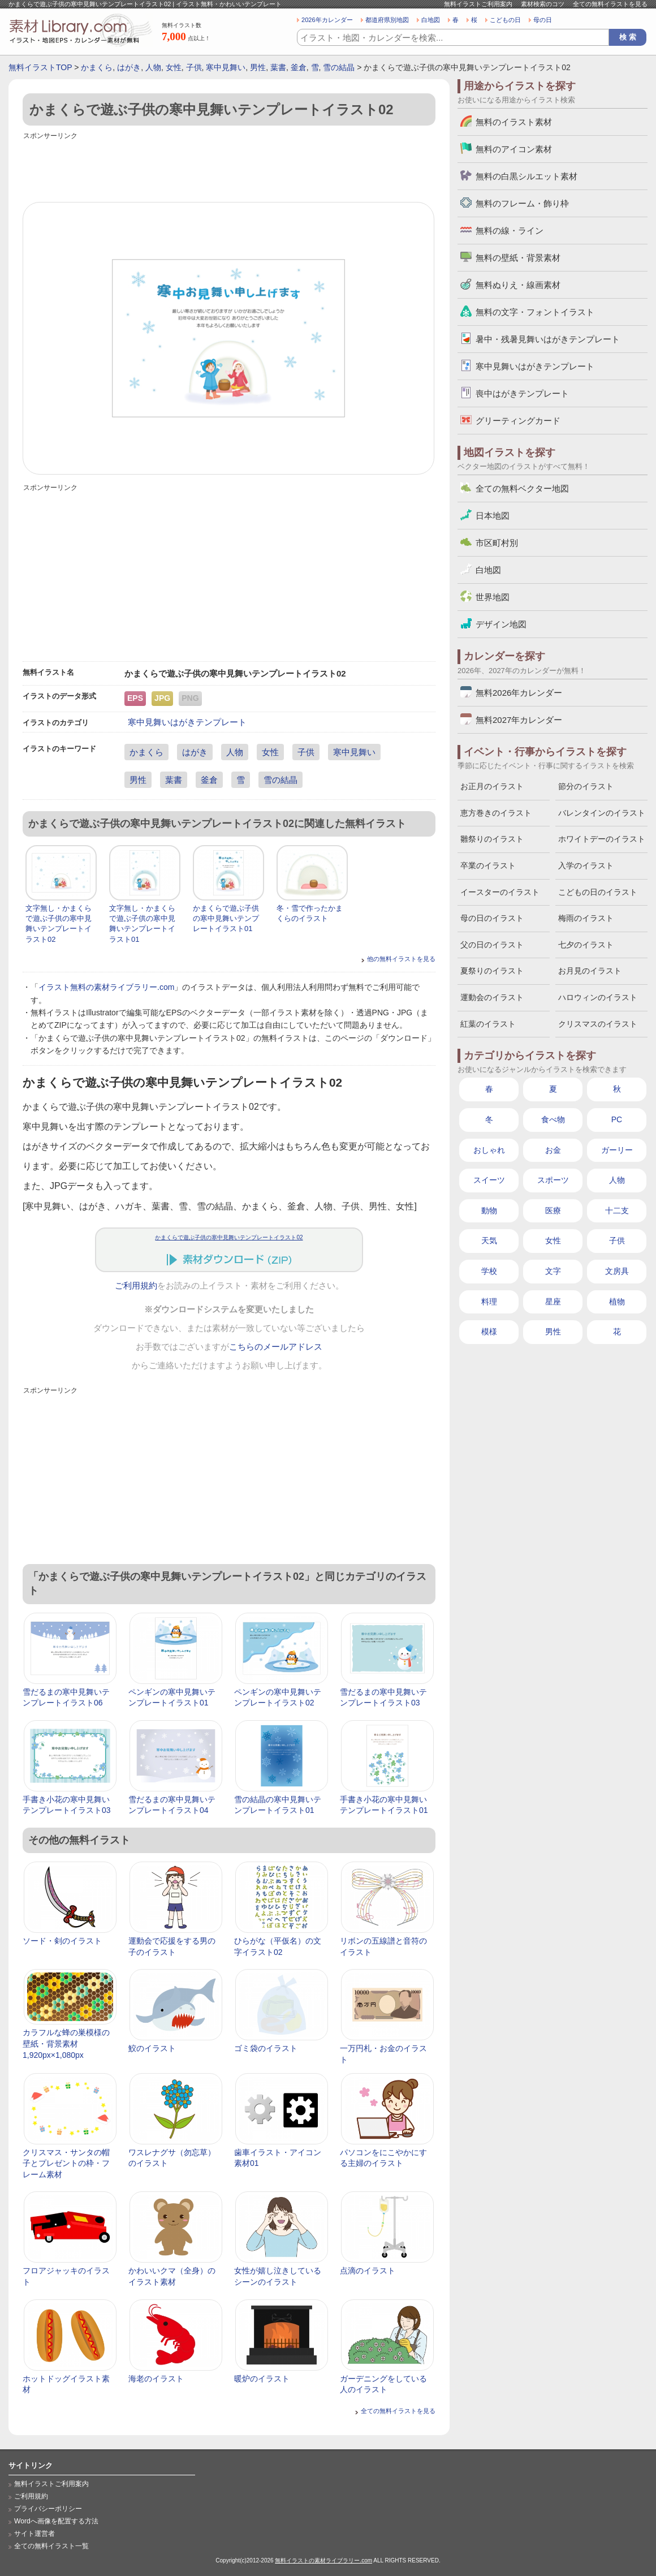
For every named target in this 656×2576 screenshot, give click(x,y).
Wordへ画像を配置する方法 (56, 2521)
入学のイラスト (586, 865)
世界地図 (493, 597)
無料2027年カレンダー (519, 720)
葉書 (278, 67)
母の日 (542, 19)
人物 (153, 67)
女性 (174, 67)
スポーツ (553, 1179)
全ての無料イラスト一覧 (51, 2546)
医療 (553, 1210)
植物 (617, 1301)
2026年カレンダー (327, 19)
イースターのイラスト (500, 892)
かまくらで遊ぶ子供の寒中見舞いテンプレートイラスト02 (229, 1237)
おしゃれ (489, 1150)
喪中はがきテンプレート (522, 393)
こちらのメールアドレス (275, 1346)
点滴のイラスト (367, 2270)
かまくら (97, 67)
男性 (258, 67)
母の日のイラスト (492, 918)
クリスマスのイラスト (597, 1023)
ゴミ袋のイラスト (265, 2048)
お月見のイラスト (590, 970)
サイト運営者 (34, 2534)
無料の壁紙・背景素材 (518, 257)
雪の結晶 (339, 67)
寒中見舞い (225, 67)
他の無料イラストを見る (401, 958)
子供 (194, 67)
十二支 (617, 1210)
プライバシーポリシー (48, 2509)
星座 (553, 1301)
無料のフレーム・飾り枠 (522, 203)
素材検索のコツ (542, 4)
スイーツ (489, 1179)
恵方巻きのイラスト (496, 812)
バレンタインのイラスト (601, 812)
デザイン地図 (501, 624)
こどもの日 (505, 19)
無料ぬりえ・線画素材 (518, 285)
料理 (489, 1301)
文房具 (617, 1271)
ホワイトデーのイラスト (601, 838)
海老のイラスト (156, 2378)
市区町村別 (497, 543)
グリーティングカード (518, 420)
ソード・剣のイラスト (62, 1940)
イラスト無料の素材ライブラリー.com (106, 987)
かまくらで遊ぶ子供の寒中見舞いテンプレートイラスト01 (226, 918)
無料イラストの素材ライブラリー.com (323, 2560)
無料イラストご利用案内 (478, 4)
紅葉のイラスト (488, 1023)
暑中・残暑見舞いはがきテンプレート (548, 339)
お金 (553, 1150)
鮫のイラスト (152, 2048)
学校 (489, 1271)
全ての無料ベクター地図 (522, 488)
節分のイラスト (586, 786)
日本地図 (493, 515)
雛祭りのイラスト (492, 838)
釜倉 (299, 67)
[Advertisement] (229, 168)
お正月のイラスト (492, 786)
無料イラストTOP (40, 67)
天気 (489, 1240)
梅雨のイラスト (586, 918)
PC (616, 1119)
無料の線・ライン (509, 230)
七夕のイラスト (586, 944)
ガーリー (617, 1150)
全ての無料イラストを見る (610, 4)
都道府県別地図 (387, 19)
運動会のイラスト (492, 997)
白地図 (430, 19)
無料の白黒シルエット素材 (526, 176)
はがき (129, 67)
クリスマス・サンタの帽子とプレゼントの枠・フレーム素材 (66, 2163)
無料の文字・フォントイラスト (535, 312)
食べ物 (553, 1119)
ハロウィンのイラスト (597, 997)
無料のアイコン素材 (514, 149)
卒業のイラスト (488, 865)
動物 (489, 1210)
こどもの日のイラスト (597, 892)
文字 (553, 1271)
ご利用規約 (136, 1285)
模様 (489, 1331)
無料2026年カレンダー (519, 692)
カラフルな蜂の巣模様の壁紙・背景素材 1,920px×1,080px (66, 2043)
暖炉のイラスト (262, 2378)
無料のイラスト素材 (514, 122)
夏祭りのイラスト (492, 970)
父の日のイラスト (492, 944)
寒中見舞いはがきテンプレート (187, 722)
